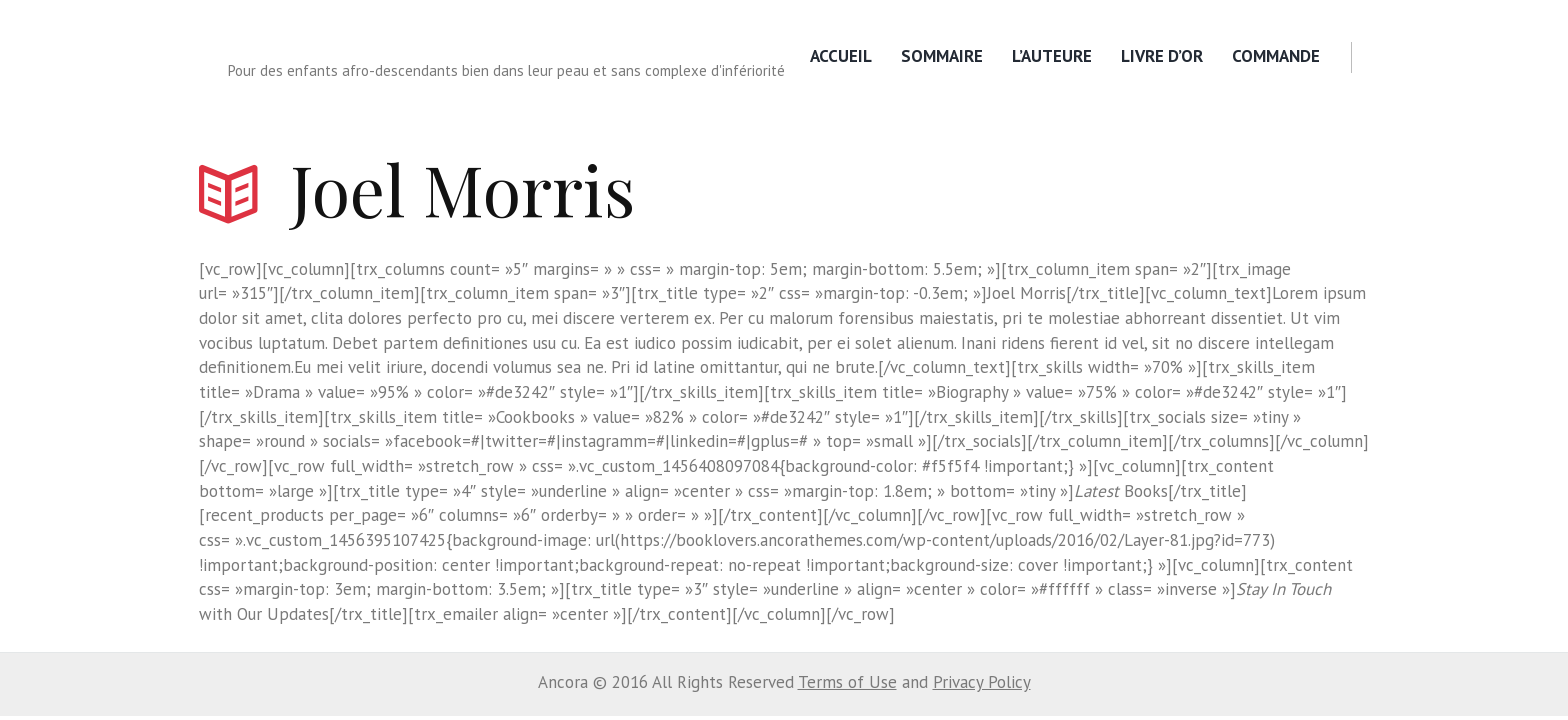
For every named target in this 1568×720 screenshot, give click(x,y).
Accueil (841, 56)
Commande (1276, 56)
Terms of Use (847, 682)
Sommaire (942, 56)
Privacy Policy (982, 682)
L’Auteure (1052, 56)
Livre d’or (1162, 56)
